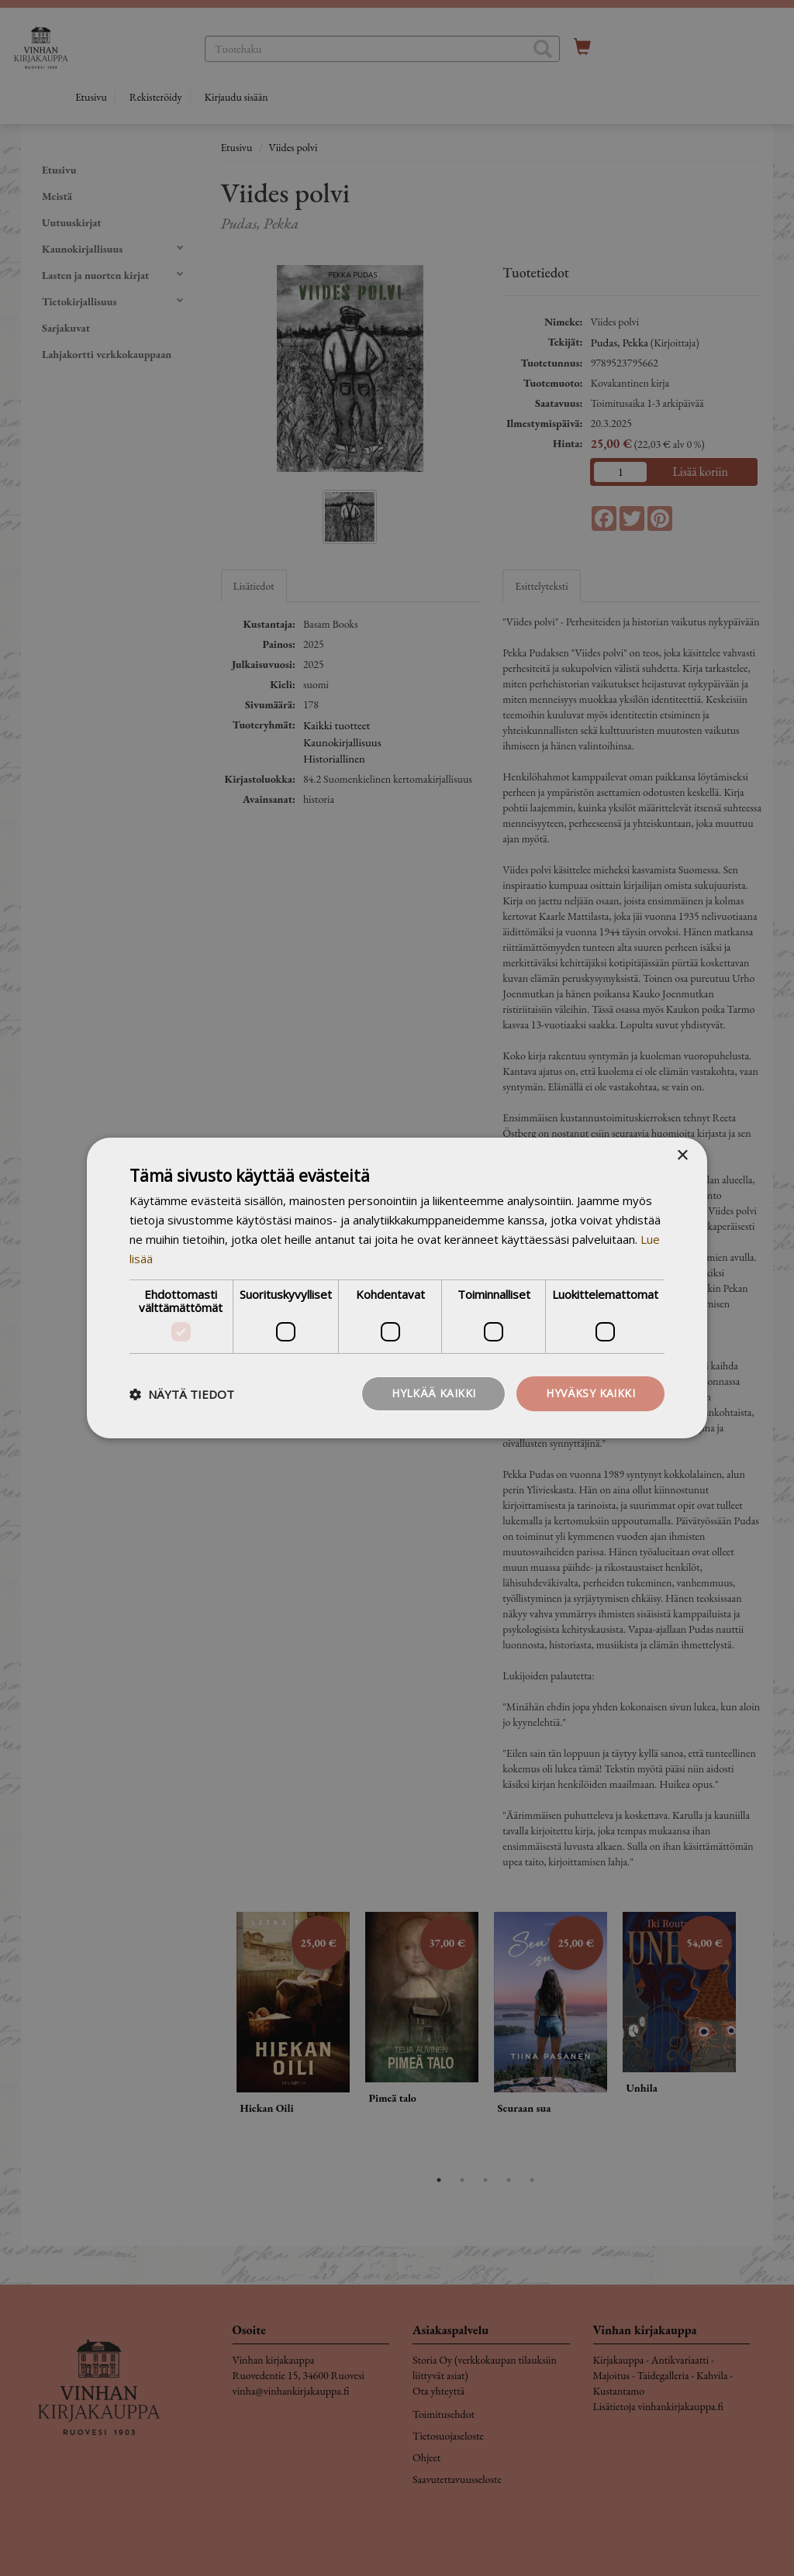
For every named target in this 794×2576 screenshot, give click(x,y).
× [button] (682, 1156)
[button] (181, 1394)
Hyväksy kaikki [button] (590, 1393)
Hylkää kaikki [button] (433, 1393)
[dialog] (397, 1288)
